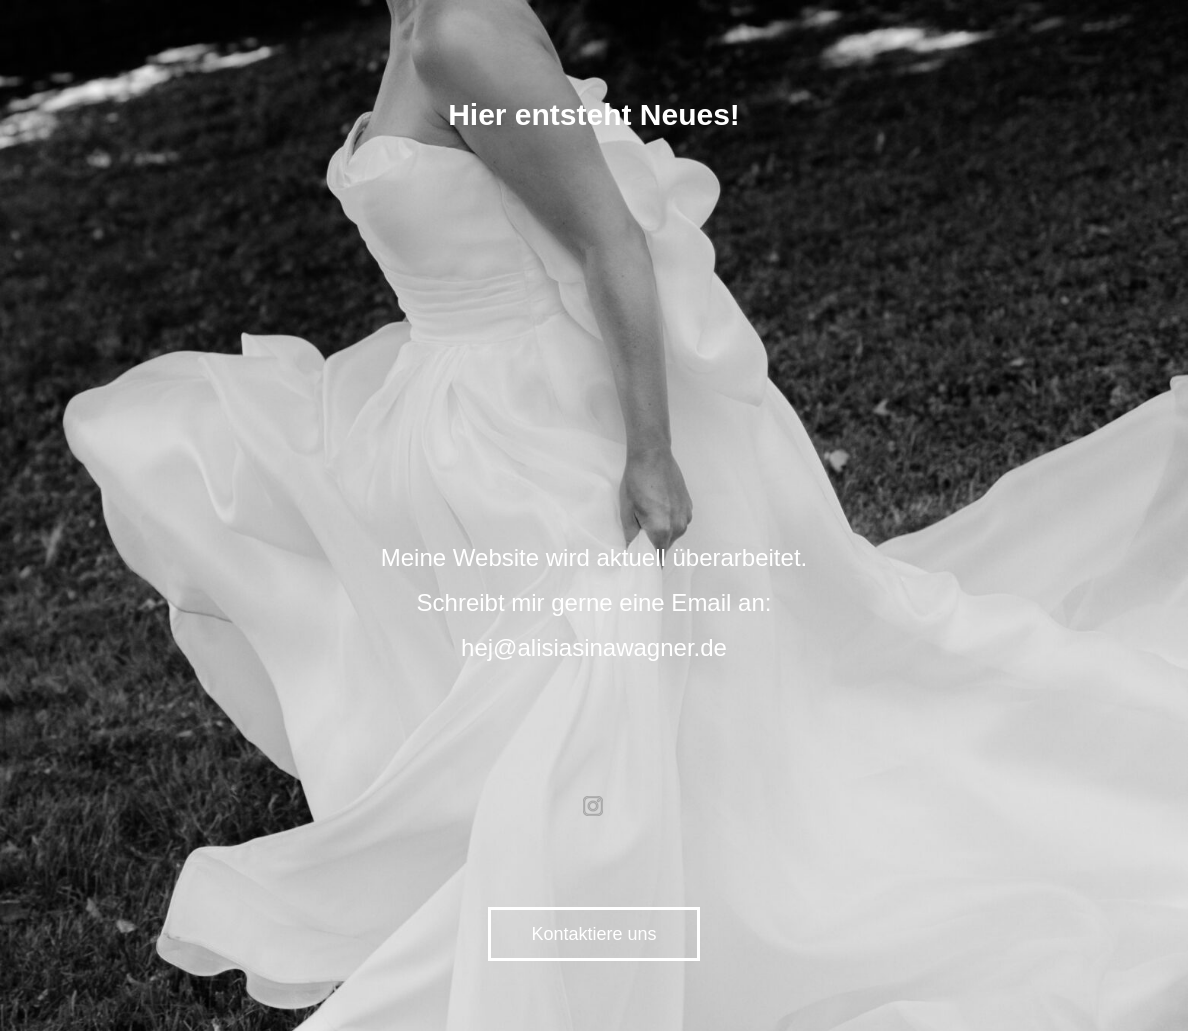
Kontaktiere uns (593, 934)
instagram (594, 806)
